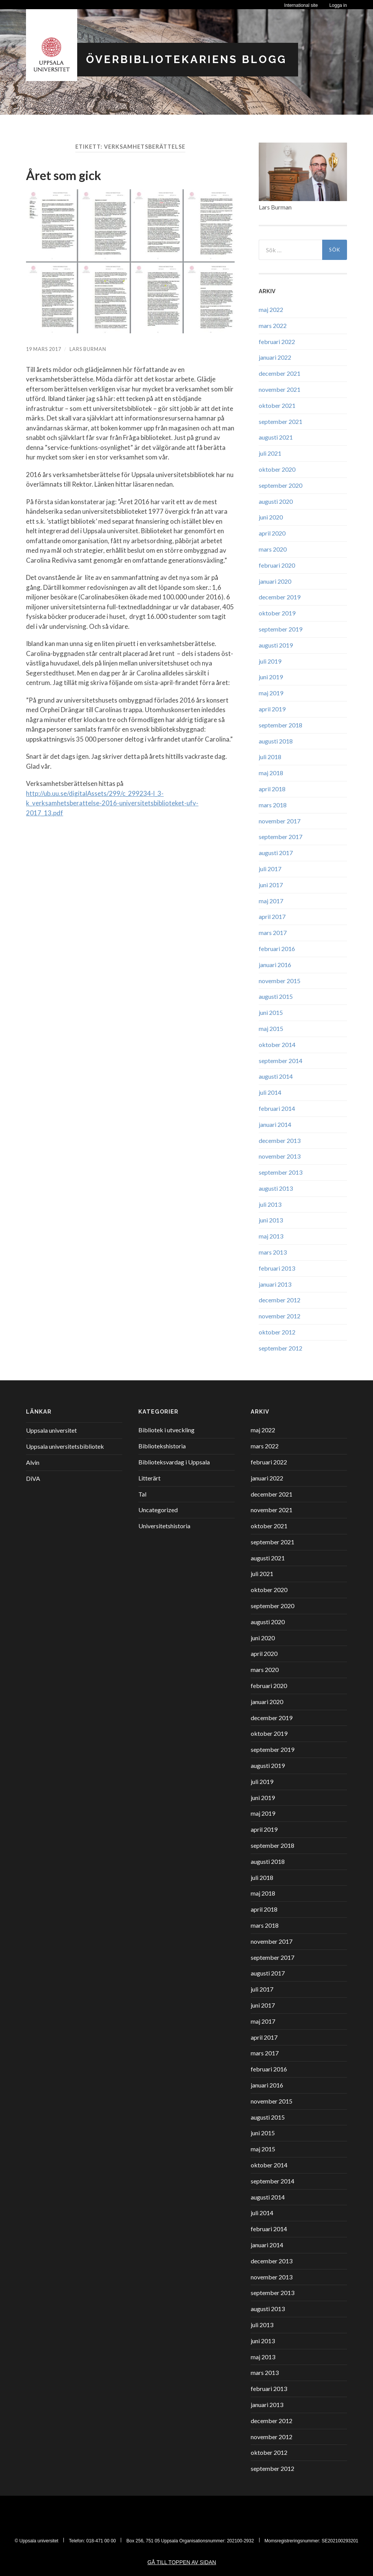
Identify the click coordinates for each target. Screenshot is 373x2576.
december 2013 (279, 1140)
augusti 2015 (276, 996)
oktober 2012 (277, 1332)
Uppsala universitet (51, 1430)
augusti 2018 (276, 741)
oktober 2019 (277, 613)
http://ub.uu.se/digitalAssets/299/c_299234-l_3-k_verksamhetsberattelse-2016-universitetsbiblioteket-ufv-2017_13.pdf (112, 803)
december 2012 (279, 1299)
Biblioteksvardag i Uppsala (174, 1462)
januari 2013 (275, 1284)
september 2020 (280, 485)
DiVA (33, 1478)
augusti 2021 (276, 437)
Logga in (338, 5)
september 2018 (280, 725)
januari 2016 (275, 964)
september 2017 (280, 836)
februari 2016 (277, 948)
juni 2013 (271, 1220)
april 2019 (272, 709)
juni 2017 (271, 884)
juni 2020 (271, 517)
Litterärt (149, 1478)
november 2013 (279, 1156)
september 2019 (280, 629)
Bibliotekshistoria (162, 1446)
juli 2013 (270, 1204)
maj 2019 (271, 692)
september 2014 (280, 1060)
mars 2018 (273, 804)
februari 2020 (277, 565)
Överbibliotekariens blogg (186, 59)
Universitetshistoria (164, 1525)
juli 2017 (270, 868)
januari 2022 (275, 357)
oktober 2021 (277, 405)
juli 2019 (270, 661)
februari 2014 (277, 1108)
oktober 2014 (277, 1044)
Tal (142, 1494)
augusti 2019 (276, 645)
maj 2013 (271, 1236)
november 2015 (279, 980)
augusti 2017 (276, 852)
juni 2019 (271, 676)
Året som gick (63, 175)
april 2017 (272, 916)
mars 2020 (273, 549)
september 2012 (280, 1348)
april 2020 (272, 533)
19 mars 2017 (43, 349)
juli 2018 (270, 756)
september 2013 (280, 1172)
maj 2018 (271, 772)
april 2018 (272, 788)
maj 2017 (271, 900)
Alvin (32, 1462)
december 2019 (279, 597)
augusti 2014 (276, 1076)
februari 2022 (277, 341)
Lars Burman (88, 349)
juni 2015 (271, 1012)
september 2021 (280, 421)
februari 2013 (277, 1268)
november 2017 (279, 821)
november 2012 (279, 1316)
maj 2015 (271, 1028)
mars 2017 (273, 932)
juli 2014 (270, 1092)
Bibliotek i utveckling (166, 1429)
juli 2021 (270, 453)
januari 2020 (275, 581)
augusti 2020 (276, 501)
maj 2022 (271, 309)
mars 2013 (273, 1252)
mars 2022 (273, 325)
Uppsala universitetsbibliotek (65, 1446)
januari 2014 (275, 1124)
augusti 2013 (276, 1188)
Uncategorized (158, 1509)
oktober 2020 (277, 469)
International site (301, 5)
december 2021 (279, 373)
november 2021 (279, 389)
